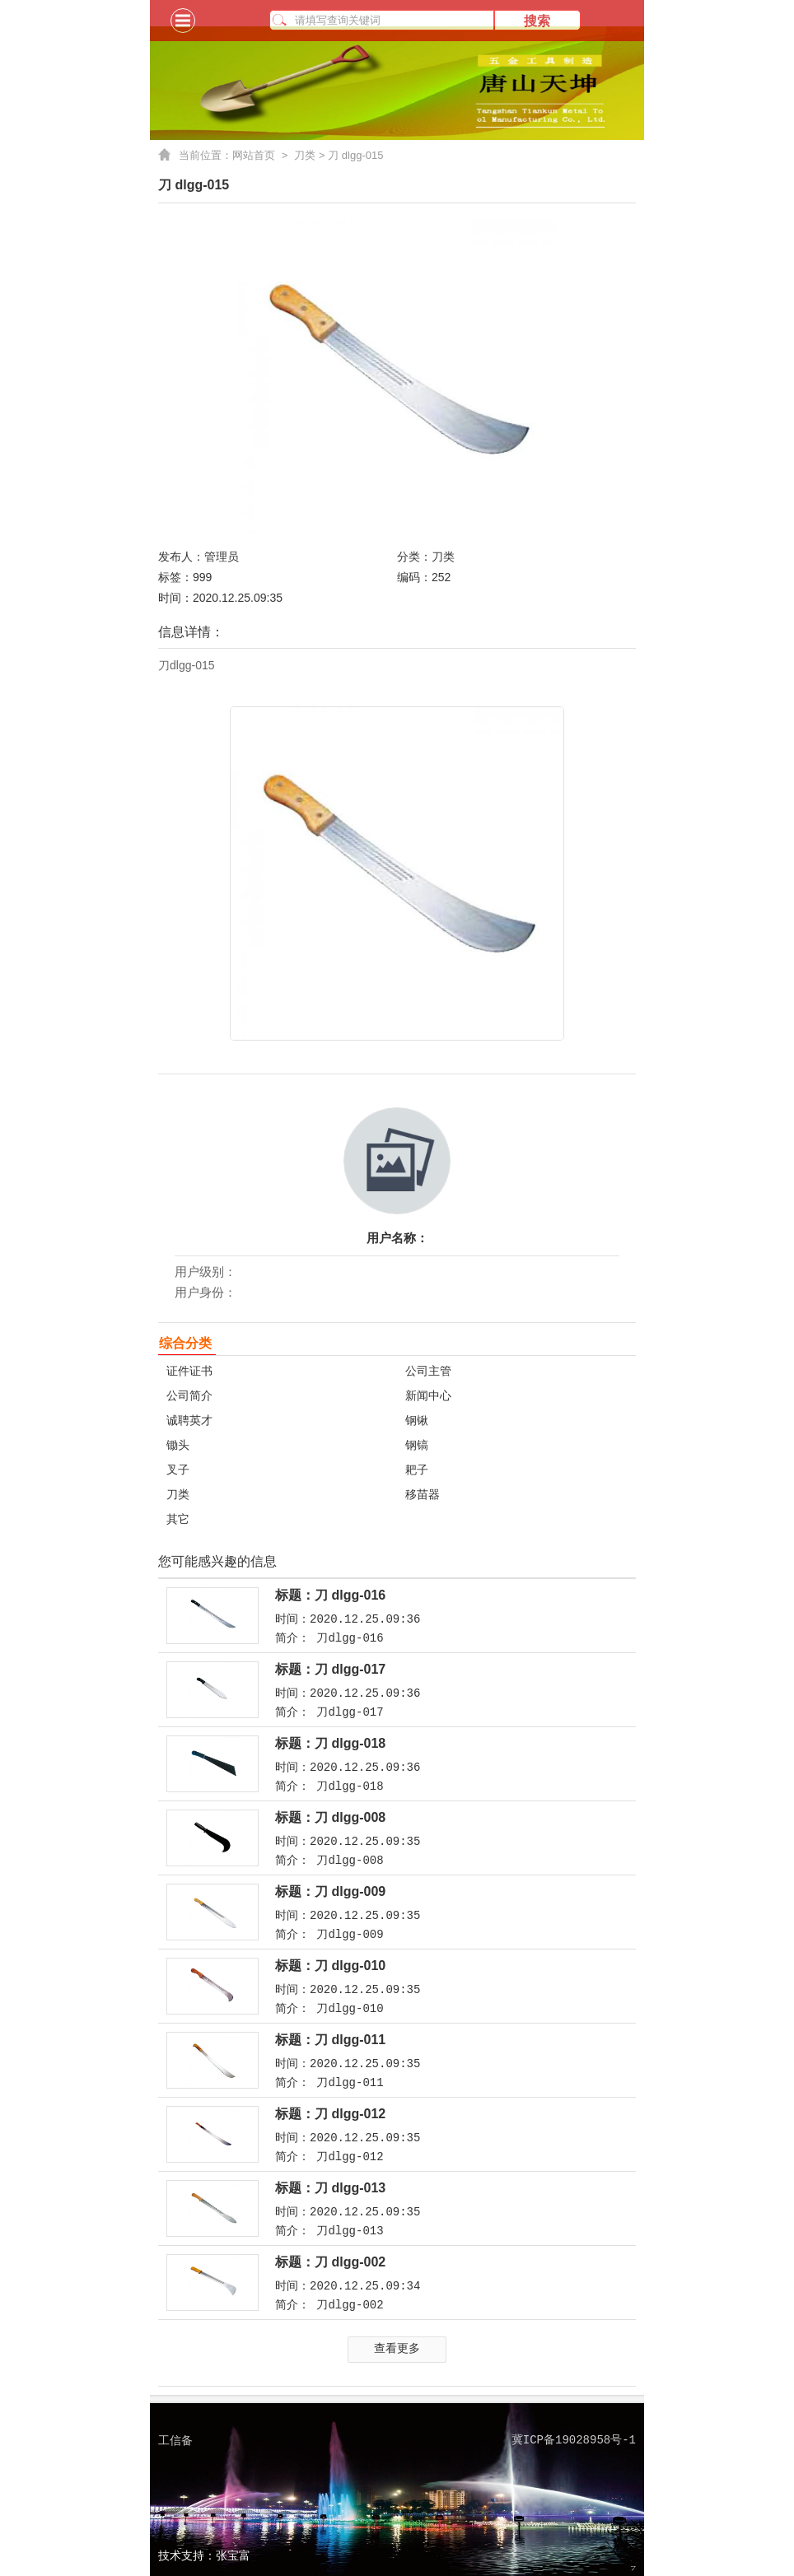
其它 (177, 1519)
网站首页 (263, 155)
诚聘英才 (189, 1420)
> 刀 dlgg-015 (349, 155)
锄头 (177, 1444)
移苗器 (422, 1494)
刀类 (304, 155)
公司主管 (428, 1370)
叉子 (177, 1469)
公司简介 (189, 1395)
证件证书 (189, 1370)
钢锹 (416, 1420)
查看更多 (397, 2348)
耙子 (416, 1469)
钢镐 (416, 1444)
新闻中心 (428, 1395)
